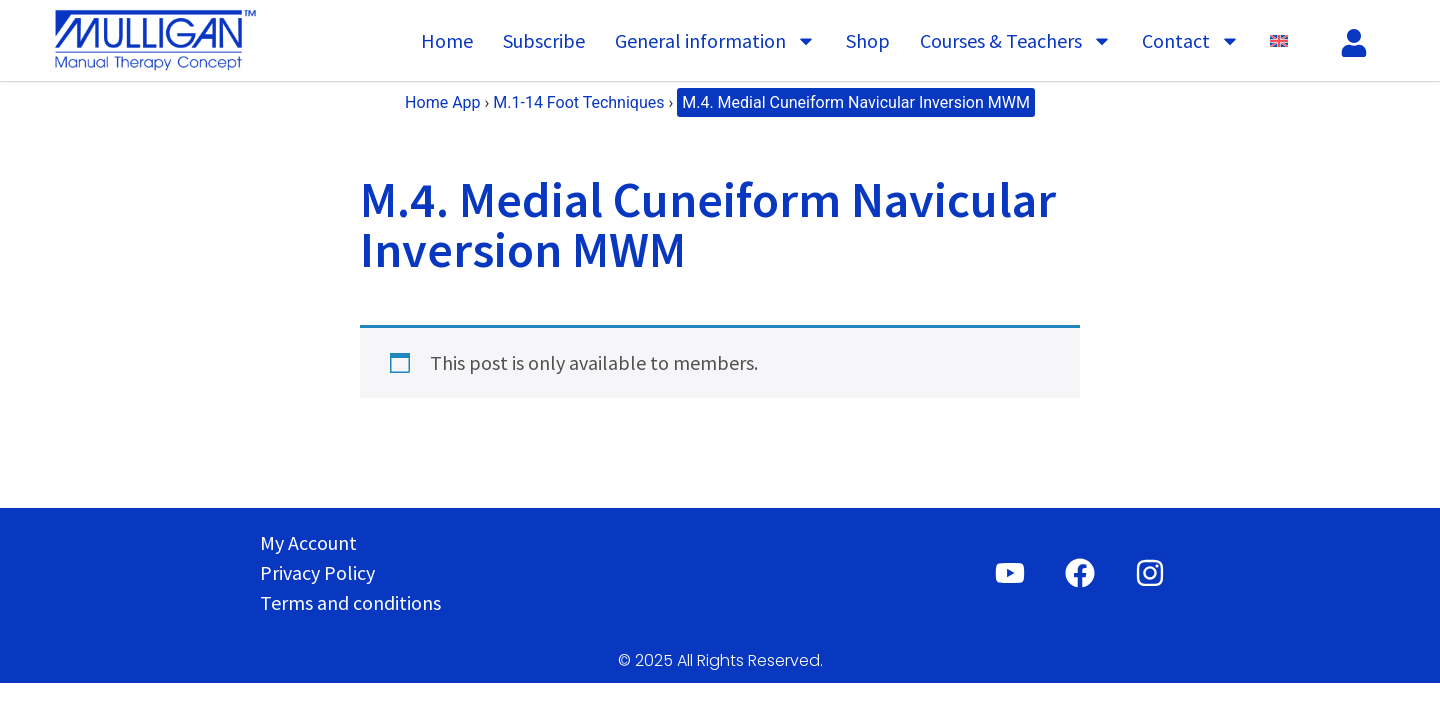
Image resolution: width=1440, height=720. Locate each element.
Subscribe (544, 40)
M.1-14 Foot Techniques (578, 102)
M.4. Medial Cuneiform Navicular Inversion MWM (856, 102)
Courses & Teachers (1016, 41)
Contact (1191, 41)
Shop (868, 40)
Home (447, 40)
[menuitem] (1279, 41)
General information (715, 41)
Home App (442, 102)
